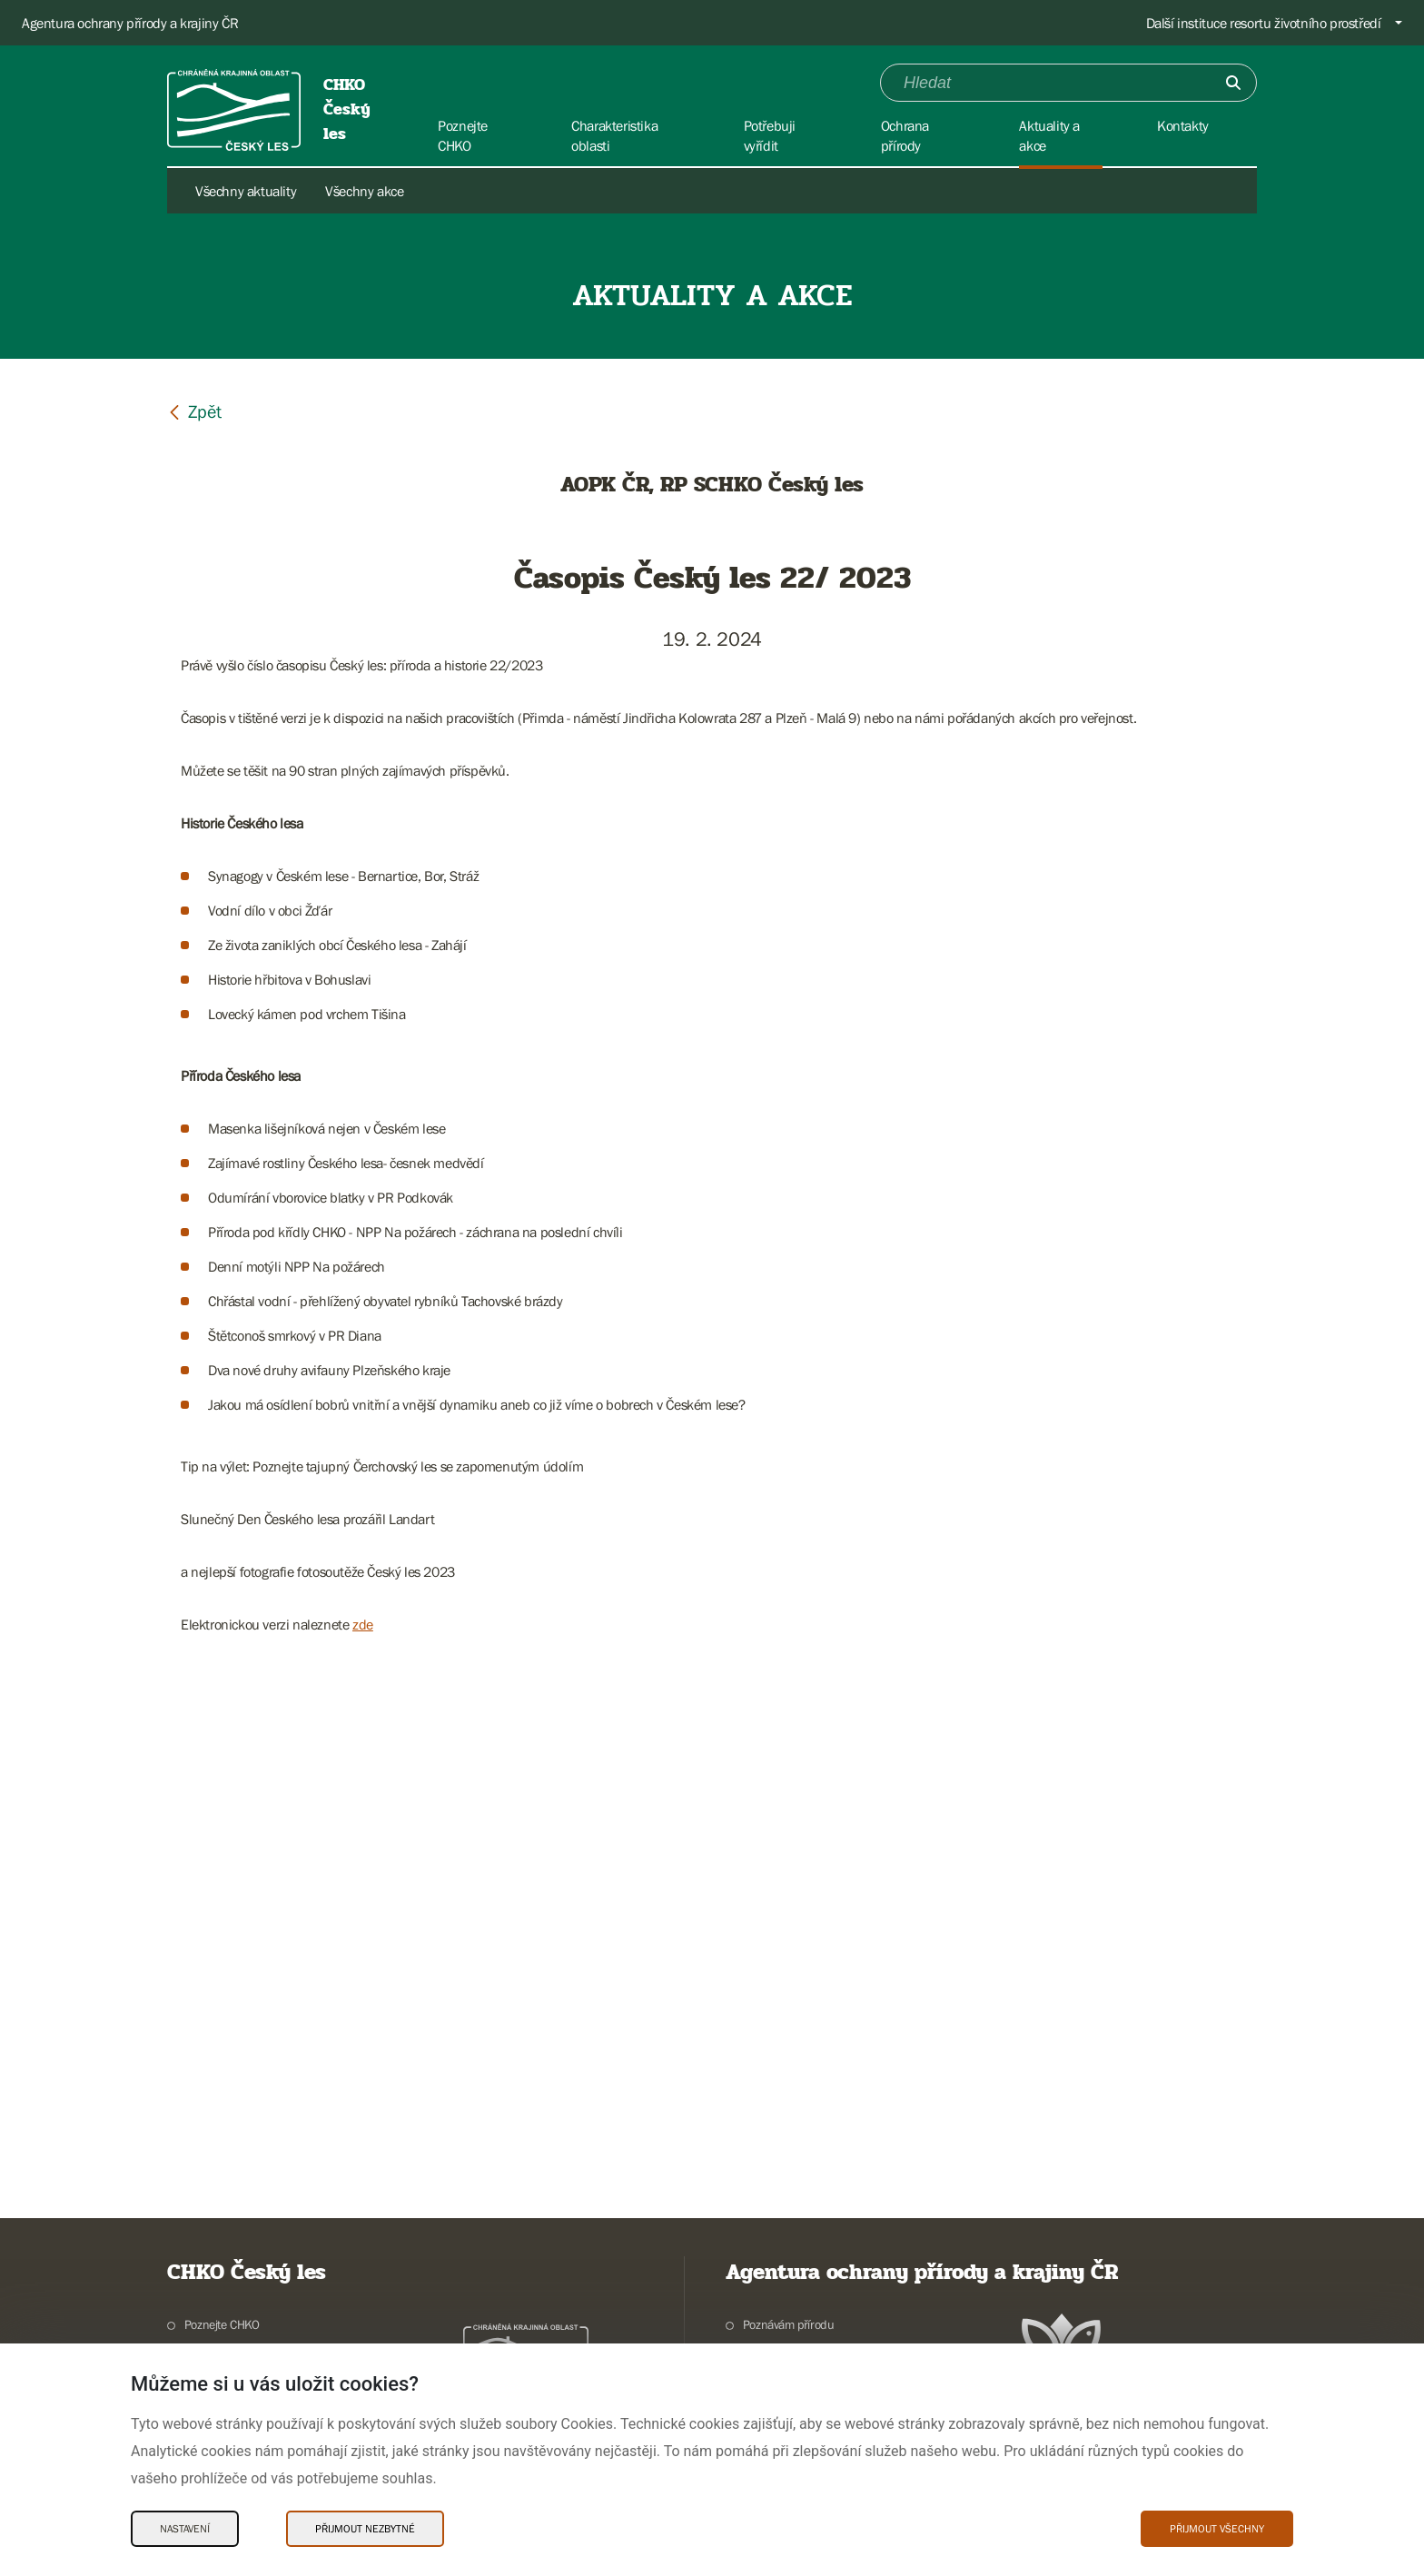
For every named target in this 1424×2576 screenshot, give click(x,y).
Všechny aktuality (245, 191)
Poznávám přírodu (789, 2324)
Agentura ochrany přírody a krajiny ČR (130, 23)
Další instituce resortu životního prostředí (1263, 23)
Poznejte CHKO (222, 2324)
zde (362, 1624)
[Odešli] (1233, 82)
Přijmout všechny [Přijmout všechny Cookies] (1217, 2528)
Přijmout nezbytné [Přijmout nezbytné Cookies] (365, 2528)
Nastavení (185, 2528)
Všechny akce (364, 191)
